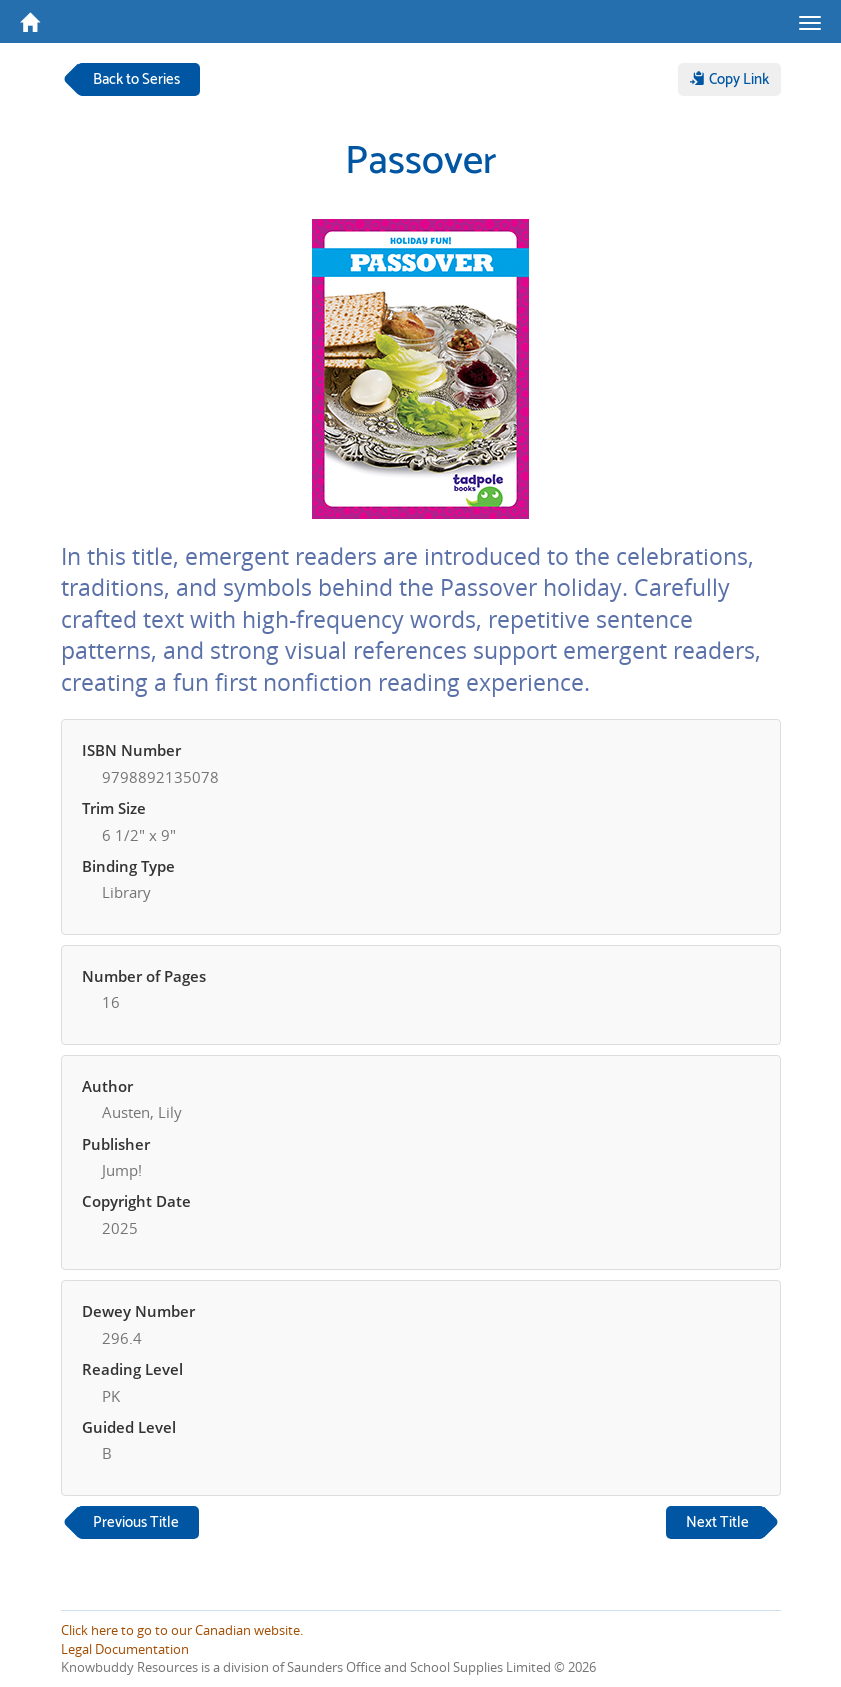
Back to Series (136, 79)
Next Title (717, 1522)
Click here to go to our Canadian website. (182, 1630)
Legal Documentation (125, 1649)
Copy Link (729, 79)
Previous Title (136, 1522)
